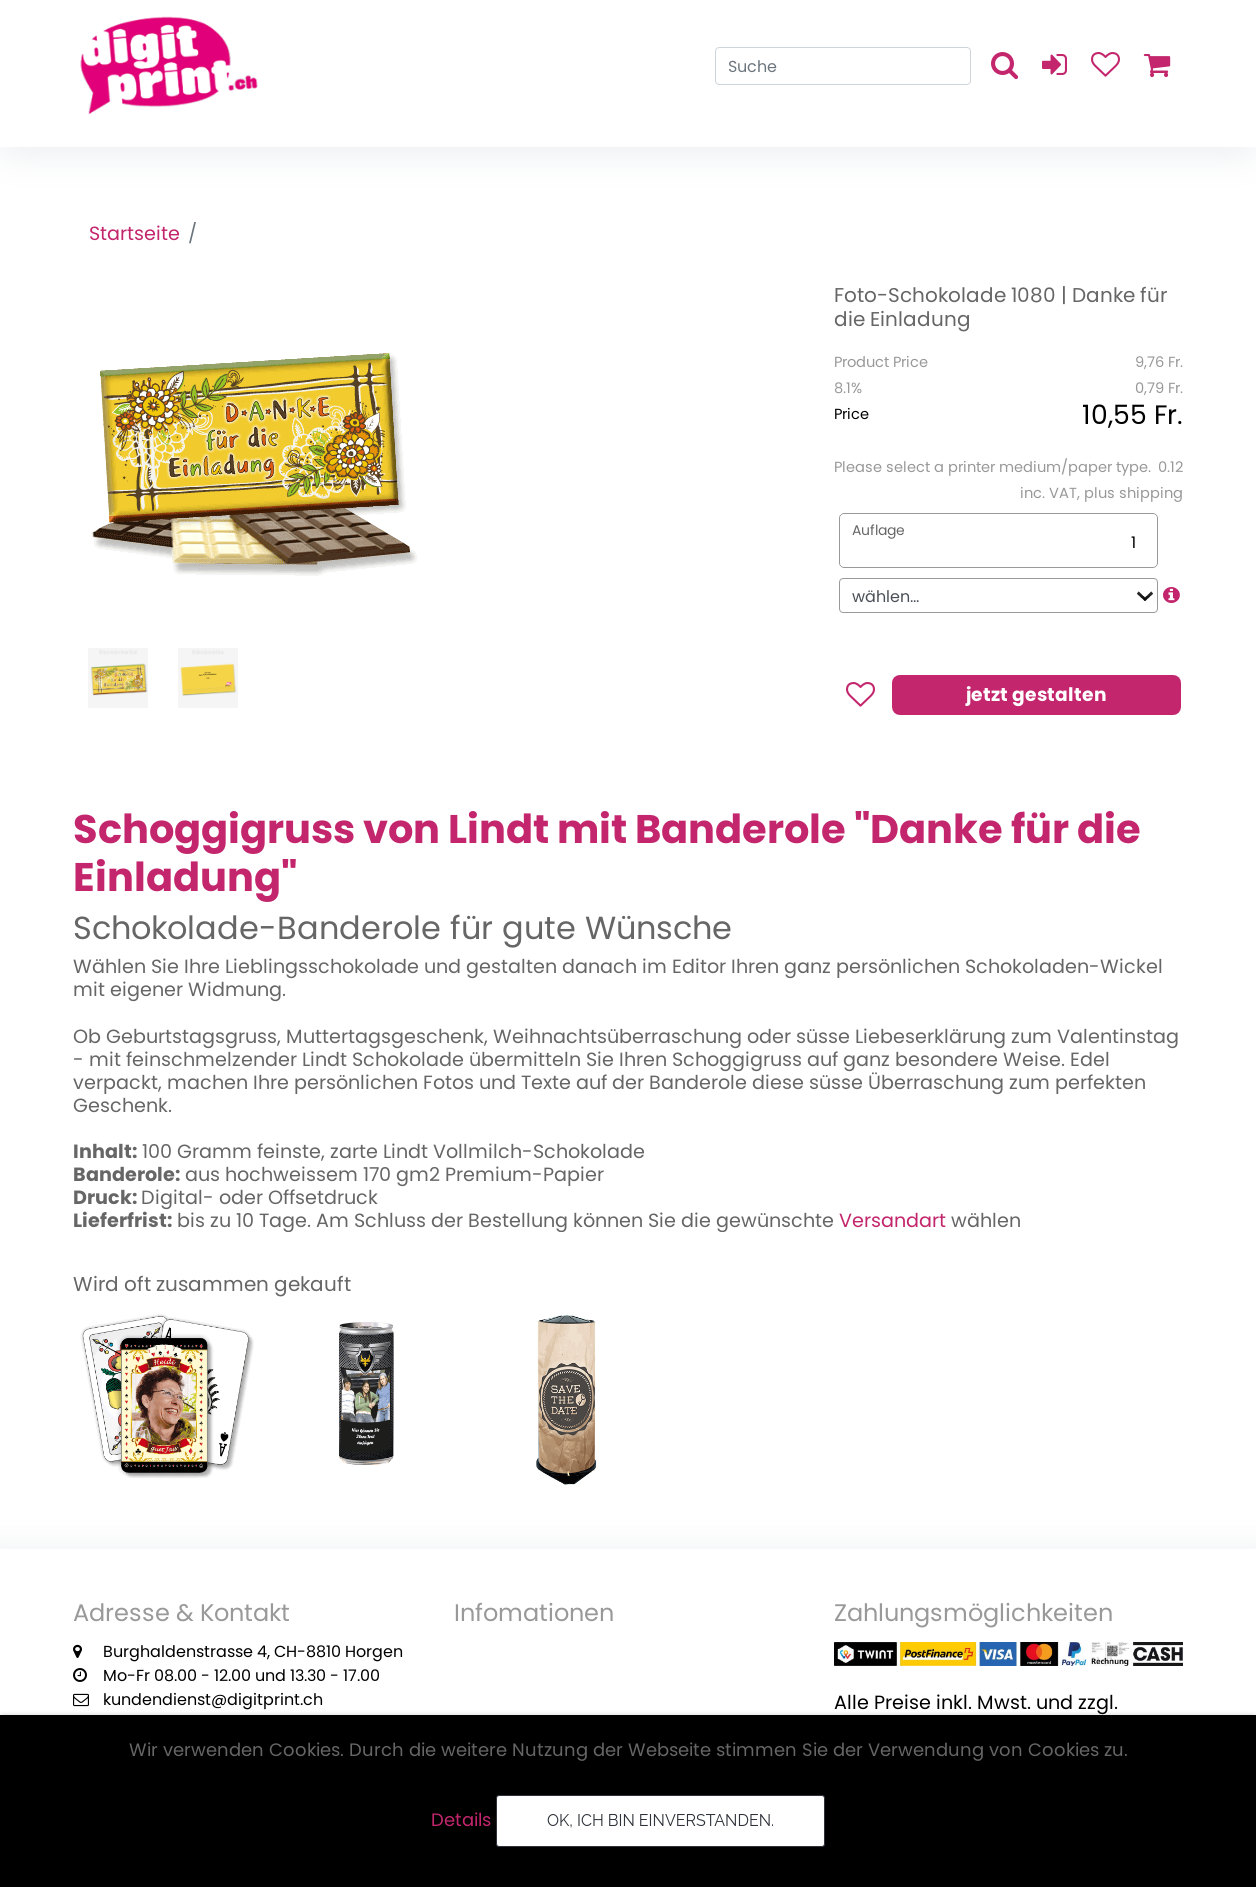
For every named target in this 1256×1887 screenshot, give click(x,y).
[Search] (843, 66)
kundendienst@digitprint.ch (213, 1699)
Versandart (892, 1220)
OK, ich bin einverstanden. (660, 1820)
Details (461, 1819)
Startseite (134, 233)
